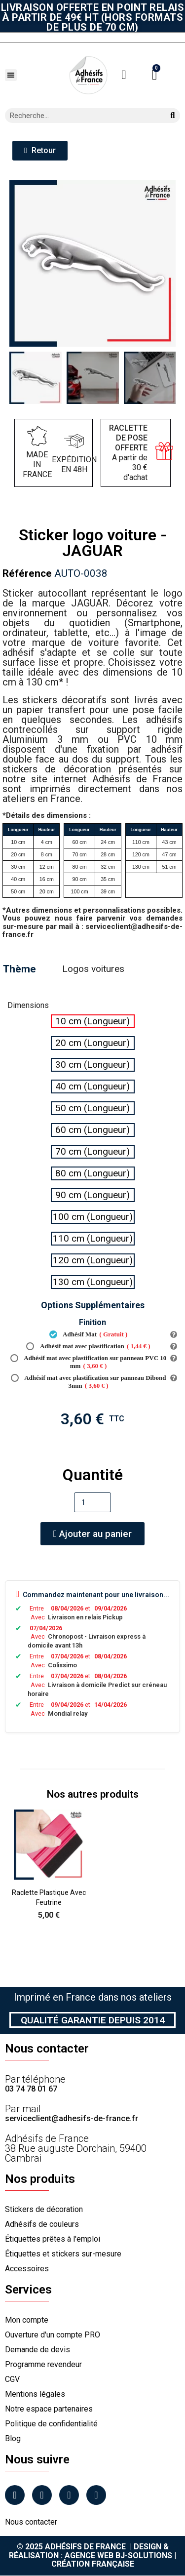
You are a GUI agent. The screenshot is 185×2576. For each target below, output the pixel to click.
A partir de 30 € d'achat (128, 452)
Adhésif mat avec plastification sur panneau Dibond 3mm (88, 1382)
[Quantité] (92, 1502)
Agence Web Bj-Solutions (118, 2555)
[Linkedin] (69, 2495)
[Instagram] (42, 2495)
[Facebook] (15, 2495)
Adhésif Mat (88, 1334)
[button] (11, 75)
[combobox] (81, 115)
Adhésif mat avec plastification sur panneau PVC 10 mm (88, 1362)
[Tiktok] (96, 2495)
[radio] (93, 1021)
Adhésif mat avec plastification (88, 1346)
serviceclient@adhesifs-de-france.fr (71, 2118)
